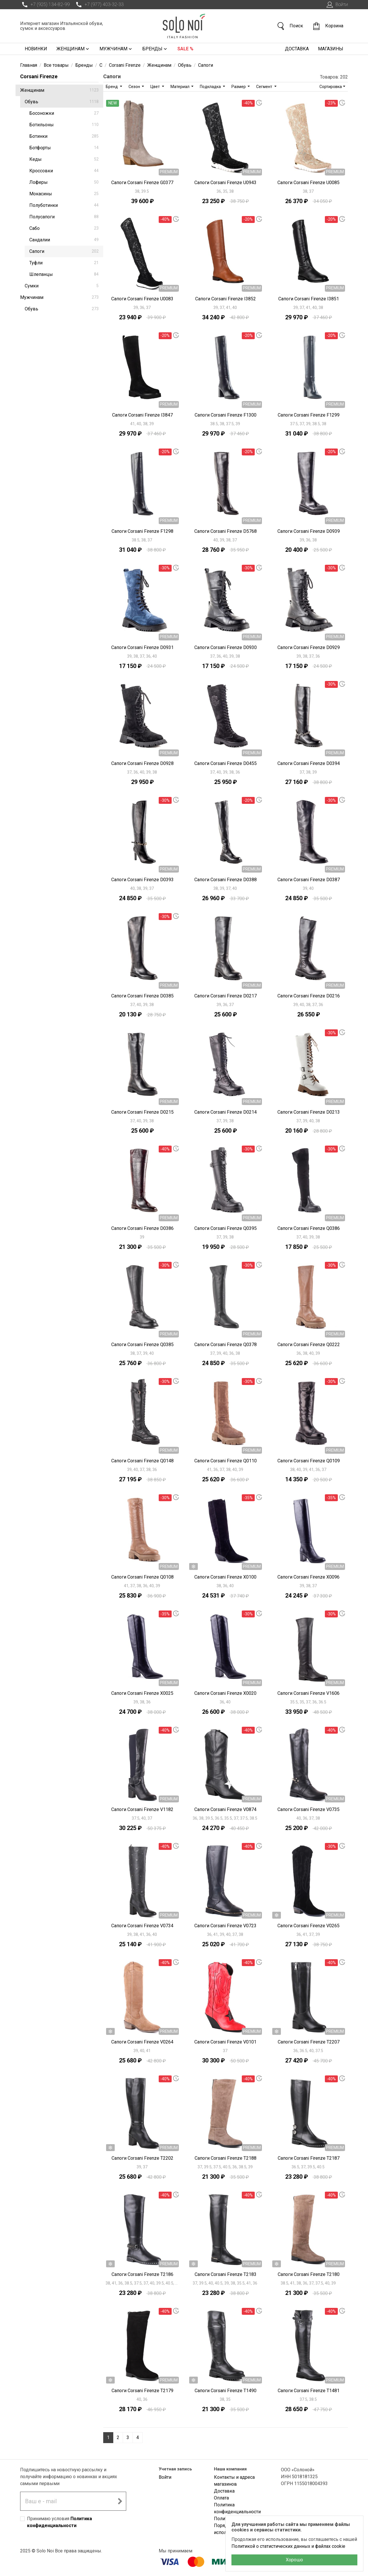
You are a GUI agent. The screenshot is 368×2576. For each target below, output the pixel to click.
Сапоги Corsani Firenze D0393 (142, 879)
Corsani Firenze (38, 76)
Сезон (135, 86)
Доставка (297, 48)
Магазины (330, 48)
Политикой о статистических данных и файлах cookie (288, 2546)
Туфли (64, 263)
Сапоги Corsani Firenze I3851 (308, 299)
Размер (239, 86)
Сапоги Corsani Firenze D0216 (308, 996)
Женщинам (73, 49)
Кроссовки (64, 171)
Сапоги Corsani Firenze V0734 (142, 1925)
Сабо (64, 228)
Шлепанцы (64, 274)
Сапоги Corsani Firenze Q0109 (308, 1460)
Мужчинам (116, 49)
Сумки (62, 286)
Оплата (221, 2498)
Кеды (64, 159)
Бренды (155, 49)
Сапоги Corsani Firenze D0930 (225, 647)
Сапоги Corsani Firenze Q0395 (225, 1228)
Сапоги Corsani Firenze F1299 (309, 415)
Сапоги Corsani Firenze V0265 (308, 1925)
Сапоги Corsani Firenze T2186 (142, 2274)
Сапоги (64, 251)
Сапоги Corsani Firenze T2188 (225, 2158)
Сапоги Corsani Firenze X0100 (225, 1577)
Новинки (36, 48)
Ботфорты (64, 148)
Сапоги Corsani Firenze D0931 (142, 647)
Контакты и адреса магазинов (234, 2480)
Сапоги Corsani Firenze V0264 (142, 2042)
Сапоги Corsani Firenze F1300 (225, 415)
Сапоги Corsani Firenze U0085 (308, 182)
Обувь (62, 102)
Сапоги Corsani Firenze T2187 (309, 2158)
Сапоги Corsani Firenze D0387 (308, 879)
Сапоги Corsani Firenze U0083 (142, 299)
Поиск (290, 26)
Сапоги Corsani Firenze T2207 (309, 2042)
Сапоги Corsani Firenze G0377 (142, 182)
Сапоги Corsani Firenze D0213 (308, 1112)
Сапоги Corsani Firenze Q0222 (308, 1344)
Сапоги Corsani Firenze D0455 (225, 763)
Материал (180, 86)
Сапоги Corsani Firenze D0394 (308, 763)
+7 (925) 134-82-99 (45, 4)
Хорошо (294, 2559)
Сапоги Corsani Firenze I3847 (142, 415)
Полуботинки (64, 205)
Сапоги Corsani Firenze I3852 (225, 299)
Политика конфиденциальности (237, 2508)
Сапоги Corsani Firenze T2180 (309, 2274)
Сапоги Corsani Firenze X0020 (225, 1693)
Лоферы (64, 182)
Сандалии (64, 240)
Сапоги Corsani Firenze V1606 (308, 1693)
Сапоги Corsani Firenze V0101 (225, 2042)
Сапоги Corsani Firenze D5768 (225, 531)
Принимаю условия (59, 2522)
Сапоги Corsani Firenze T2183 (225, 2274)
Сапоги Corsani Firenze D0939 (308, 531)
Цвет (155, 86)
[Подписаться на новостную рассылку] (120, 2501)
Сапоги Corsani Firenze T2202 (142, 2158)
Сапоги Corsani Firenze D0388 (225, 879)
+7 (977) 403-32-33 (99, 4)
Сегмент (264, 86)
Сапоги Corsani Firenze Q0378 (225, 1344)
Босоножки (64, 113)
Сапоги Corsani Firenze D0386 (142, 1228)
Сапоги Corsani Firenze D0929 (308, 647)
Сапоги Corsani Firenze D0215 (142, 1112)
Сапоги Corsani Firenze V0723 (225, 1925)
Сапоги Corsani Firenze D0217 (225, 996)
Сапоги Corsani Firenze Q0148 (142, 1460)
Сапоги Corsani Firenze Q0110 (225, 1460)
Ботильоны (64, 125)
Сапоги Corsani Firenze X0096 (308, 1577)
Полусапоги (64, 217)
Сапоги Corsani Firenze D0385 (142, 996)
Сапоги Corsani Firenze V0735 (308, 1809)
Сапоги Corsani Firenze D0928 (142, 763)
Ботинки (64, 136)
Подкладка (211, 86)
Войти (336, 4)
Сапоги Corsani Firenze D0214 (225, 1112)
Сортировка (330, 86)
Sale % (185, 48)
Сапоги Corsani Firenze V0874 (225, 1809)
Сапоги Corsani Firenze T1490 (225, 2390)
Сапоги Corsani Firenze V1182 (142, 1809)
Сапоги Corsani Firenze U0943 (225, 182)
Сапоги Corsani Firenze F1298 (142, 531)
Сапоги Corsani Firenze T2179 (142, 2390)
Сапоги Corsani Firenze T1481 (309, 2390)
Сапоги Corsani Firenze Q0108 (142, 1577)
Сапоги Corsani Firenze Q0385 (142, 1344)
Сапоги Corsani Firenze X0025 (142, 1693)
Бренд (112, 86)
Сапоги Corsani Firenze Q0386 (308, 1228)
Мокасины (64, 194)
